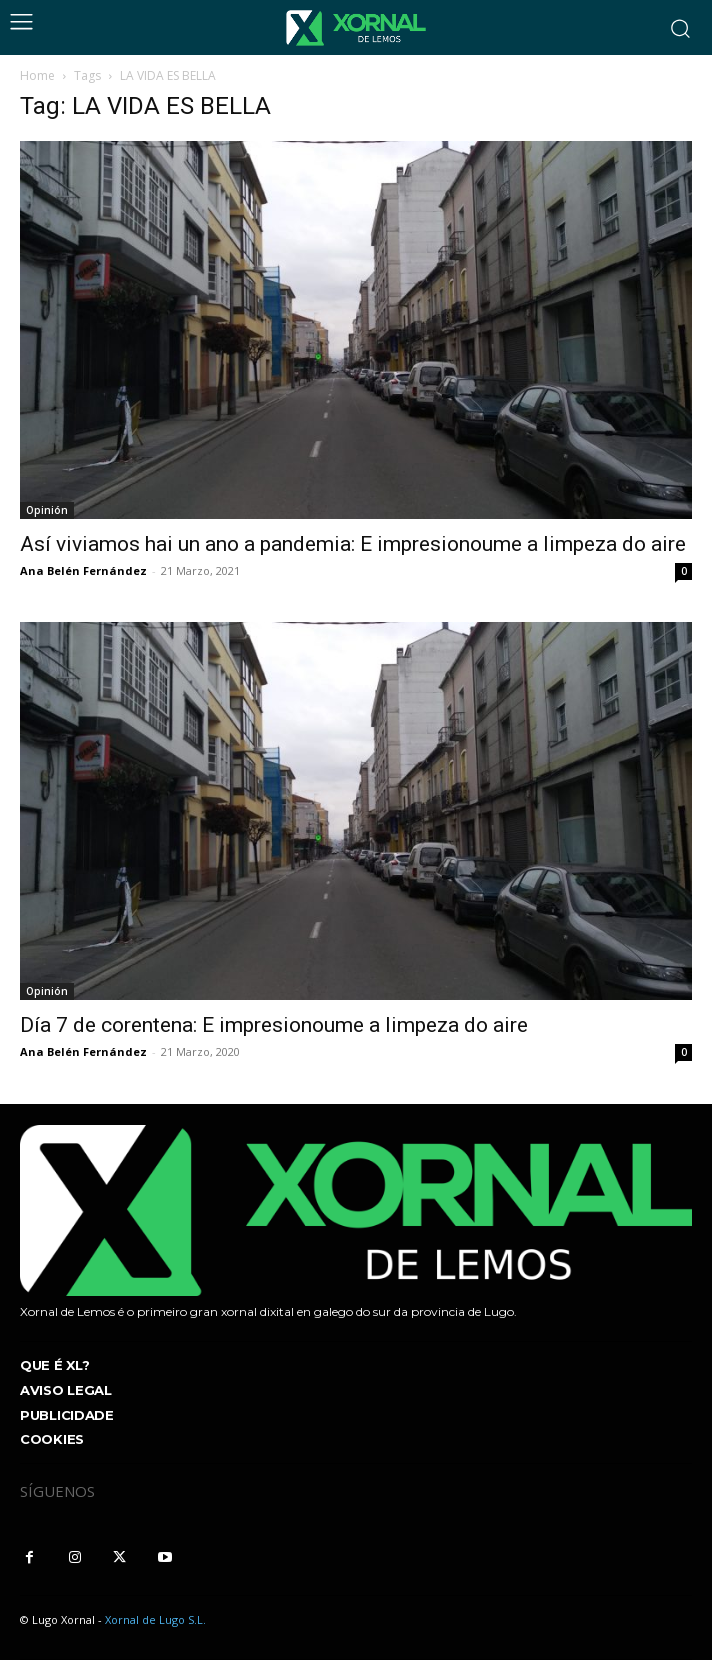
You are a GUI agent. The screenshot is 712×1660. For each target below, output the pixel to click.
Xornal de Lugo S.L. (155, 1619)
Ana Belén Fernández (83, 570)
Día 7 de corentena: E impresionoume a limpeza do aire (274, 1025)
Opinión (47, 510)
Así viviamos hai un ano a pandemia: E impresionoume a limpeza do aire (353, 544)
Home (37, 75)
